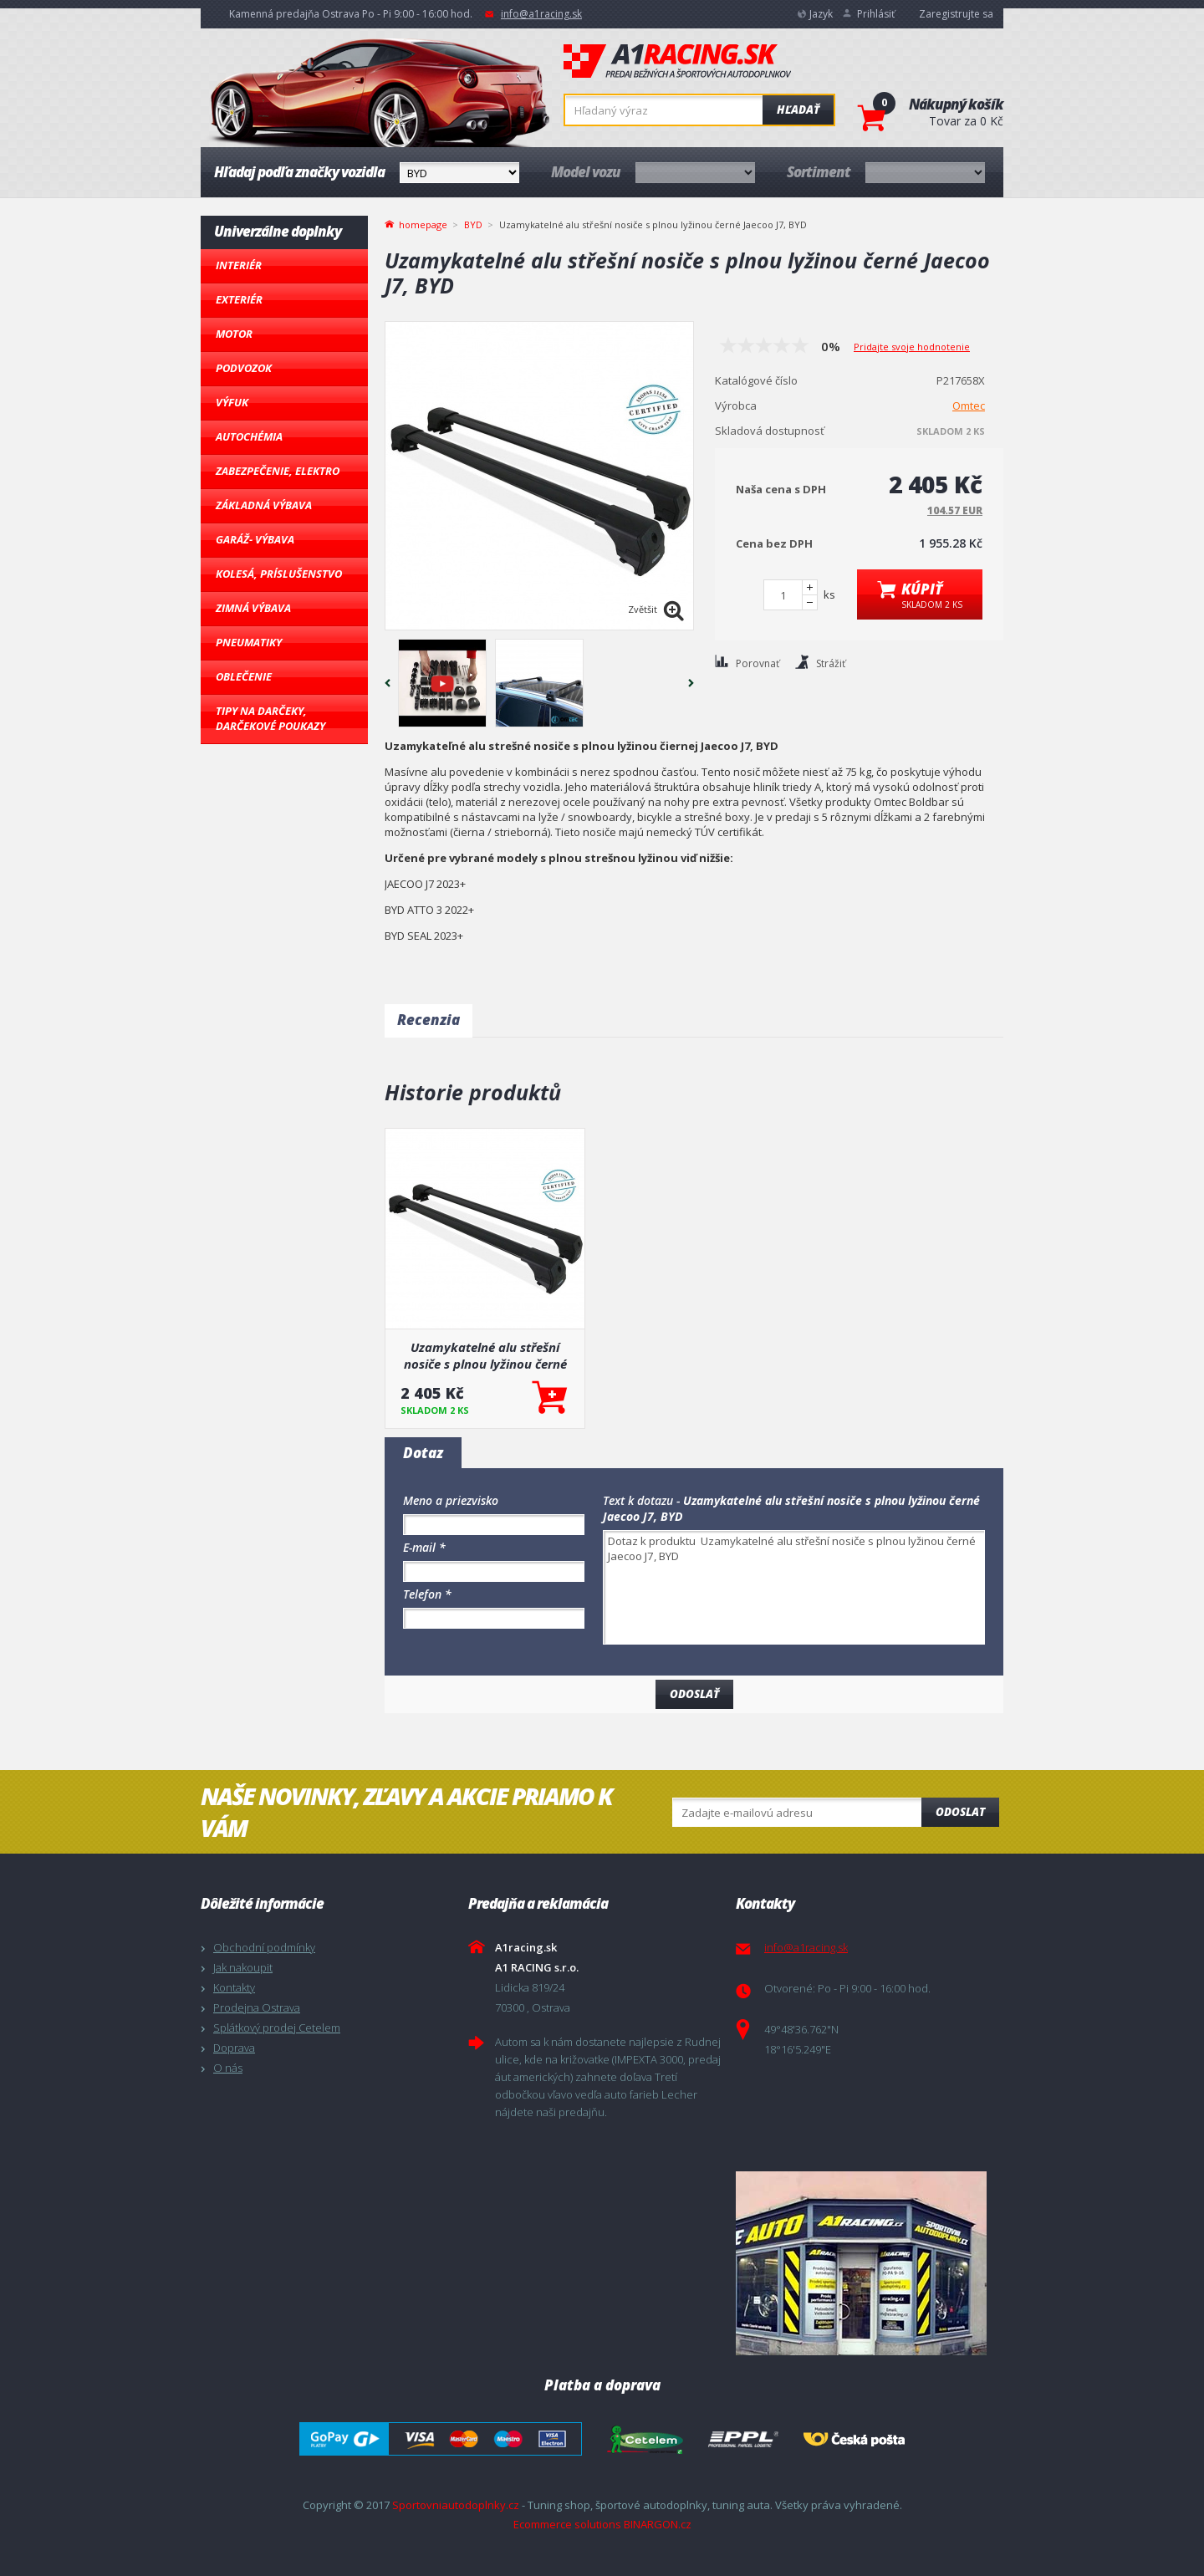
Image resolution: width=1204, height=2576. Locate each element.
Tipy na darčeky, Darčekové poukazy (270, 718)
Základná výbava (264, 505)
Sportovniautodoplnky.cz (455, 2504)
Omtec (968, 405)
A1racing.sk (677, 61)
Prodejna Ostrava (256, 2007)
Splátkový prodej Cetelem (276, 2027)
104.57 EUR (954, 510)
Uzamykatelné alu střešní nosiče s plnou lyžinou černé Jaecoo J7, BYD (485, 1355)
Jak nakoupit (243, 1967)
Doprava (234, 2047)
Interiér (239, 265)
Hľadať (798, 109)
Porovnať (757, 663)
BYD (473, 224)
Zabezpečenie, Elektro (277, 470)
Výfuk (232, 402)
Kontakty (234, 1987)
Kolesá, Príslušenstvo (279, 573)
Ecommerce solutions (567, 2524)
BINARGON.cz (657, 2524)
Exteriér (239, 299)
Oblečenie (244, 676)
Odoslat (960, 1811)
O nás (227, 2067)
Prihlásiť (876, 14)
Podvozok (244, 367)
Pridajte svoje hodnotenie (912, 346)
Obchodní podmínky (264, 1947)
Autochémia (249, 436)
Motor (234, 333)
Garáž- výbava (255, 539)
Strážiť (830, 663)
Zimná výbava (253, 607)
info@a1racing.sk (541, 14)
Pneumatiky (249, 642)
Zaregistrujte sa (956, 14)
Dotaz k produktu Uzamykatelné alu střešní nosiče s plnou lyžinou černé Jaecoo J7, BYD (794, 1587)
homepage (423, 223)
